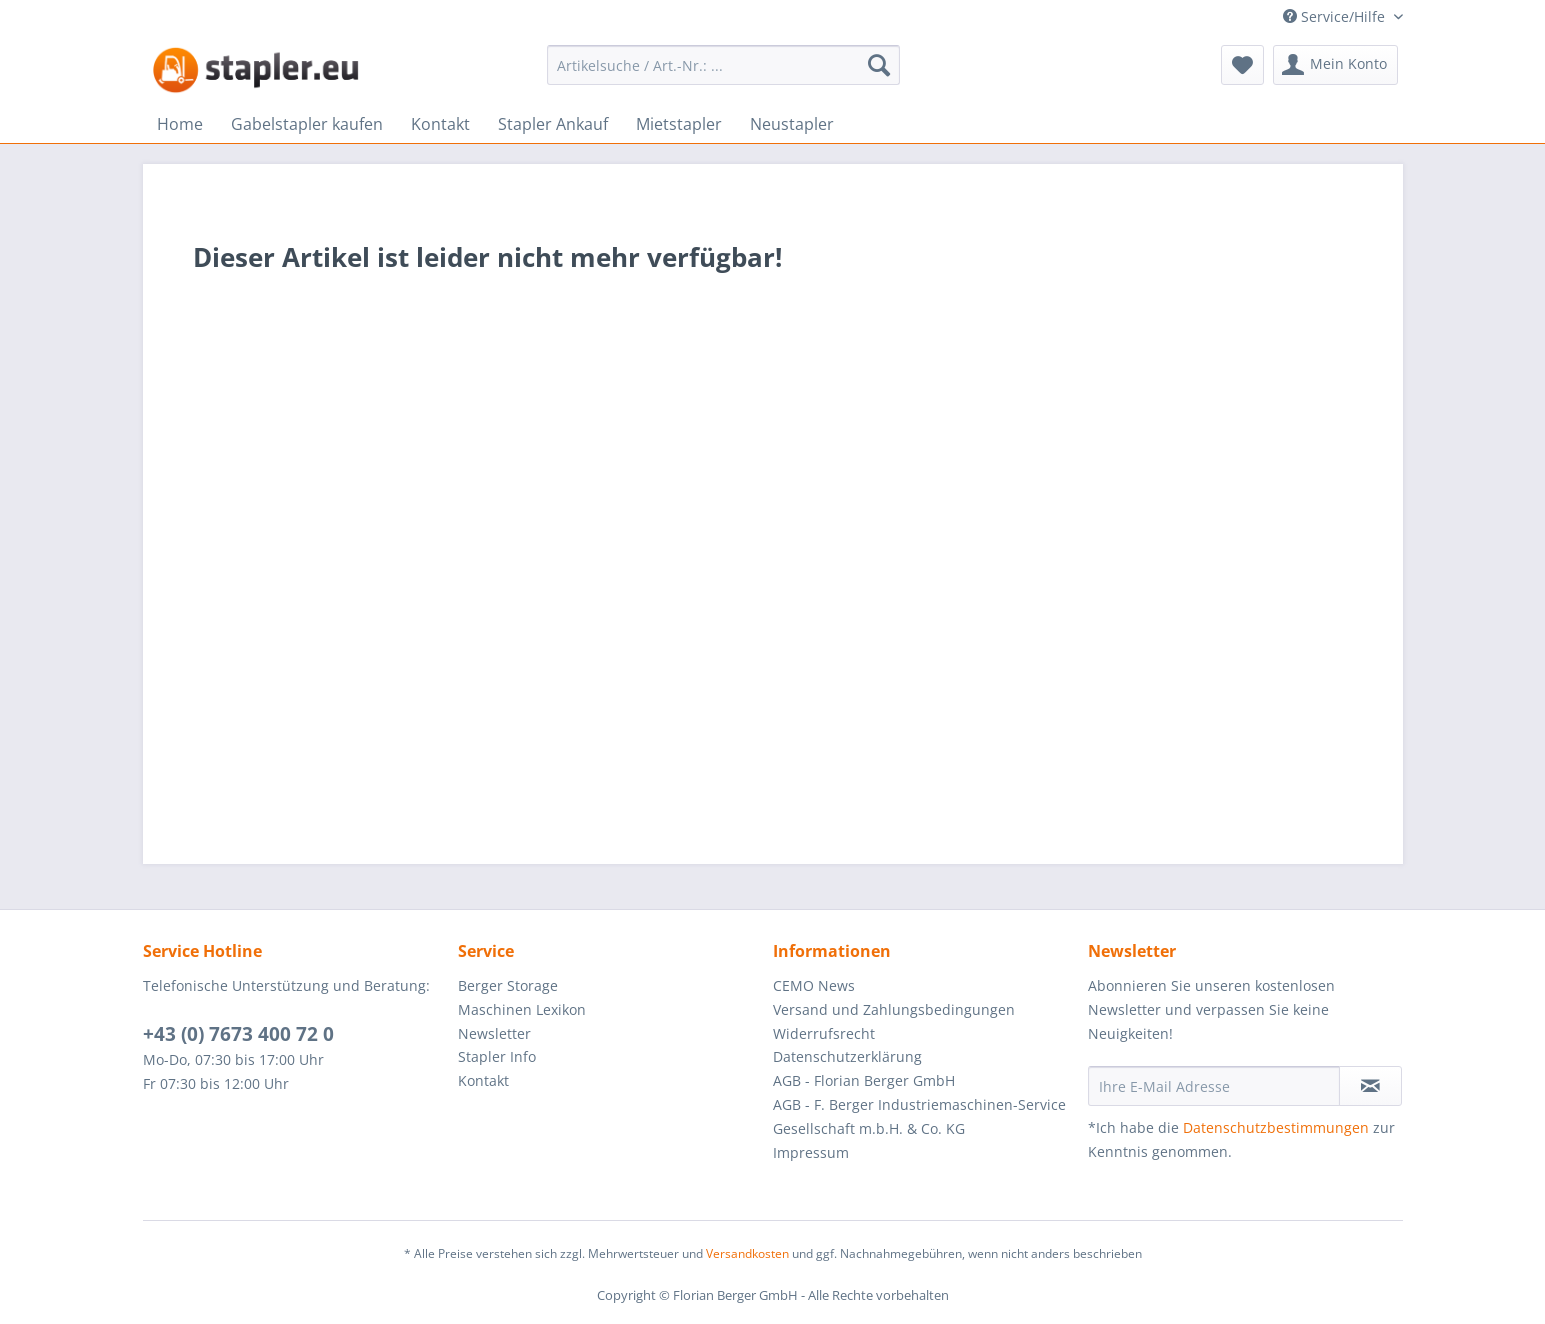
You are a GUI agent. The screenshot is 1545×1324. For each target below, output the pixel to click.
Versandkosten (747, 1253)
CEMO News (814, 985)
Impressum (811, 1152)
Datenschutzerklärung (847, 1056)
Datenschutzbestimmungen (1276, 1127)
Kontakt (483, 1080)
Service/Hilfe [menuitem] (1336, 16)
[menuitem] (723, 65)
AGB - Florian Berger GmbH (864, 1080)
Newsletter (494, 1033)
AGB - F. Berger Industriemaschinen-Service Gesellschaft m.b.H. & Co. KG (919, 1116)
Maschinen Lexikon (522, 1009)
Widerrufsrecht (824, 1033)
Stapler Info (497, 1056)
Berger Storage (508, 985)
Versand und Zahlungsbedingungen (894, 1009)
